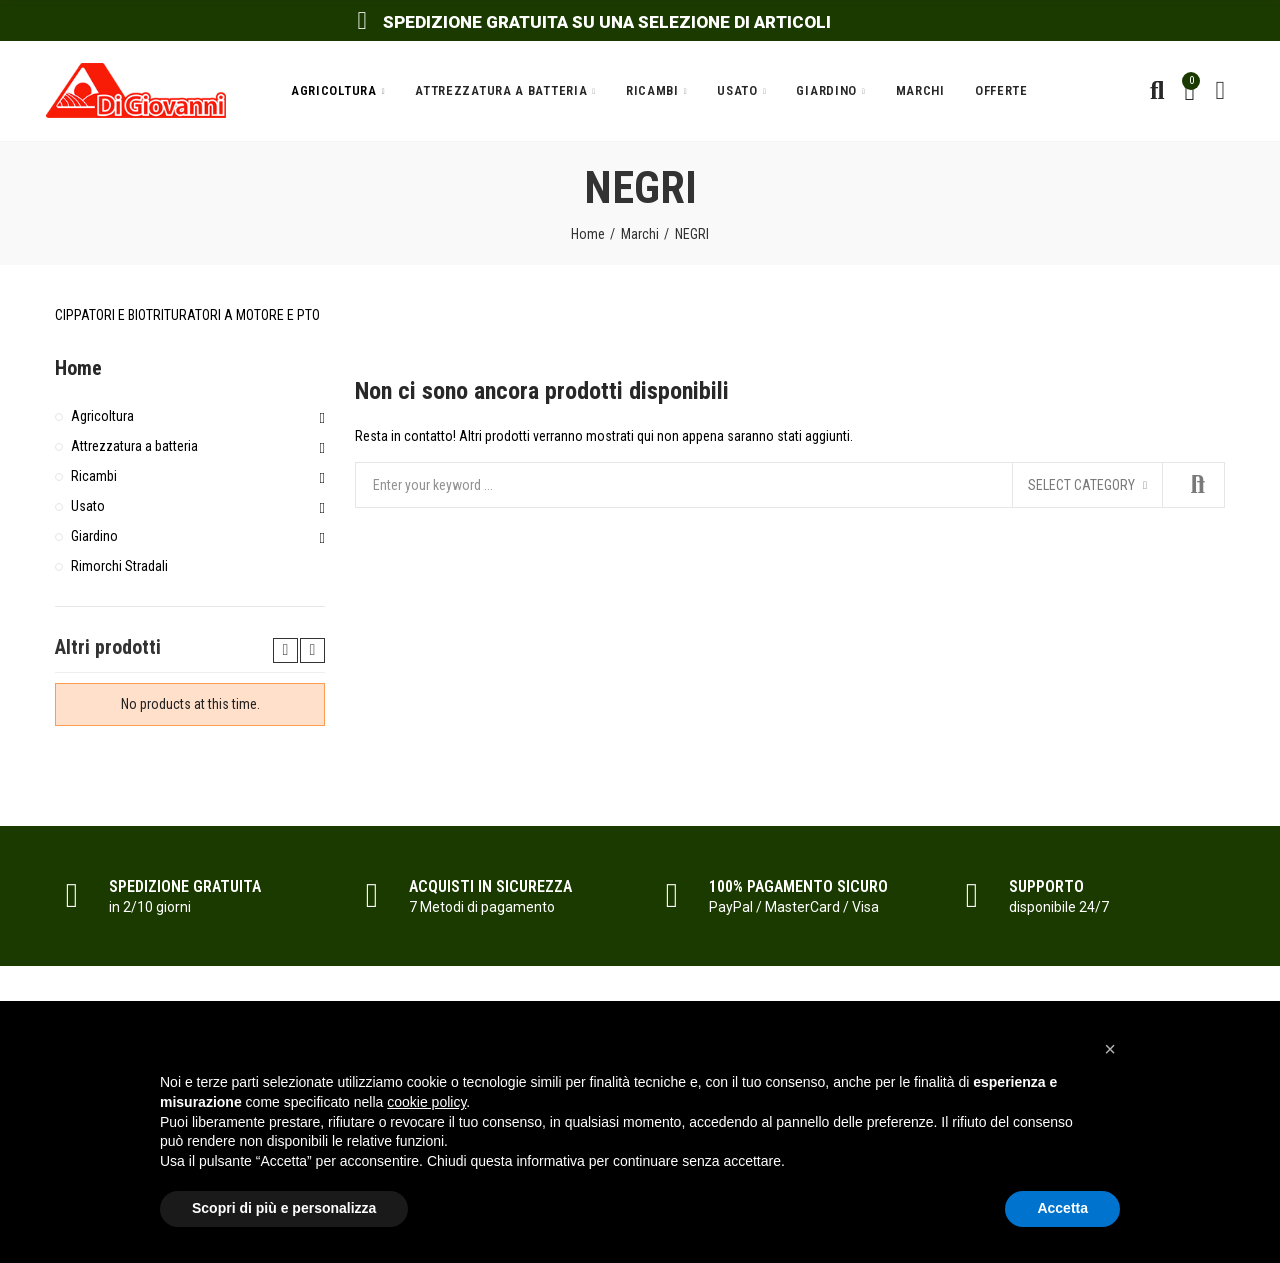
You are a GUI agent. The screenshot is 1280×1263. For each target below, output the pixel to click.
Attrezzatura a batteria (134, 446)
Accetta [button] (1062, 1208)
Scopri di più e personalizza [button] (284, 1208)
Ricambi (94, 476)
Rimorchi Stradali (119, 566)
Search (1193, 485)
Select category (1081, 485)
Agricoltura (102, 416)
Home (78, 368)
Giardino (94, 536)
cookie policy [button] (426, 1102)
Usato (88, 506)
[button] (1110, 1049)
